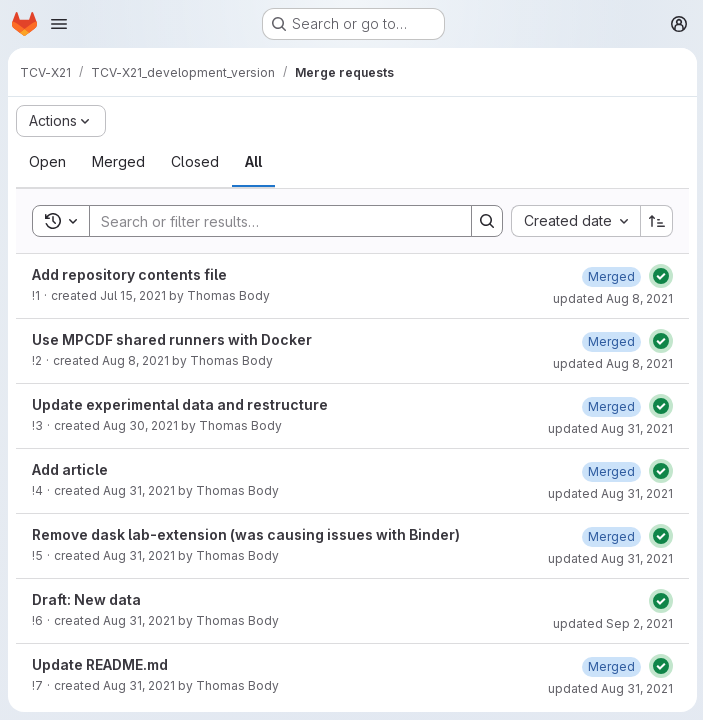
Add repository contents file (129, 274)
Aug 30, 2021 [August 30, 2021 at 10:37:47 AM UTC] (140, 425)
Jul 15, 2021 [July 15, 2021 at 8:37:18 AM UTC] (133, 295)
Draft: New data (86, 599)
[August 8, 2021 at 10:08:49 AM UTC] (609, 276)
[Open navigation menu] (59, 24)
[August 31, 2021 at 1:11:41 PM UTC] (609, 536)
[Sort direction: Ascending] (655, 221)
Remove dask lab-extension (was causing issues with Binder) (246, 534)
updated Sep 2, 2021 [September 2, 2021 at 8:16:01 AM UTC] (611, 623)
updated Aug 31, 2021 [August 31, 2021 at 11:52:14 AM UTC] (608, 493)
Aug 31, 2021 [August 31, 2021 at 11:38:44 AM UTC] (139, 490)
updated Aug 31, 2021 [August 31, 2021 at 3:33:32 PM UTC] (608, 688)
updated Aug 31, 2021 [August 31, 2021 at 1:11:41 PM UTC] (608, 558)
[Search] (269, 221)
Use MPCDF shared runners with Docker (172, 339)
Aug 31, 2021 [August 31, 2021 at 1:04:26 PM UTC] (139, 555)
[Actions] (61, 121)
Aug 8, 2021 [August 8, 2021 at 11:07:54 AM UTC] (135, 360)
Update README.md (100, 664)
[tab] (47, 162)
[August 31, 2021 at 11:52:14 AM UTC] (609, 471)
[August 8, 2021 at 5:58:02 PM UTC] (609, 341)
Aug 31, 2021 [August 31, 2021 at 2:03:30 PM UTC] (139, 620)
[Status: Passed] (659, 276)
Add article (70, 469)
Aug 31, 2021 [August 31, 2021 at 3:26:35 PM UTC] (139, 685)
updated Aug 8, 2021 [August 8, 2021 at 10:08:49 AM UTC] (611, 298)
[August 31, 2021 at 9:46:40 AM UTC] (609, 406)
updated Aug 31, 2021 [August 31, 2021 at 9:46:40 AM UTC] (608, 428)
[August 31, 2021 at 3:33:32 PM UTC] (609, 666)
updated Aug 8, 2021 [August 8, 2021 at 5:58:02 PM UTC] (611, 363)
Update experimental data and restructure (180, 404)
